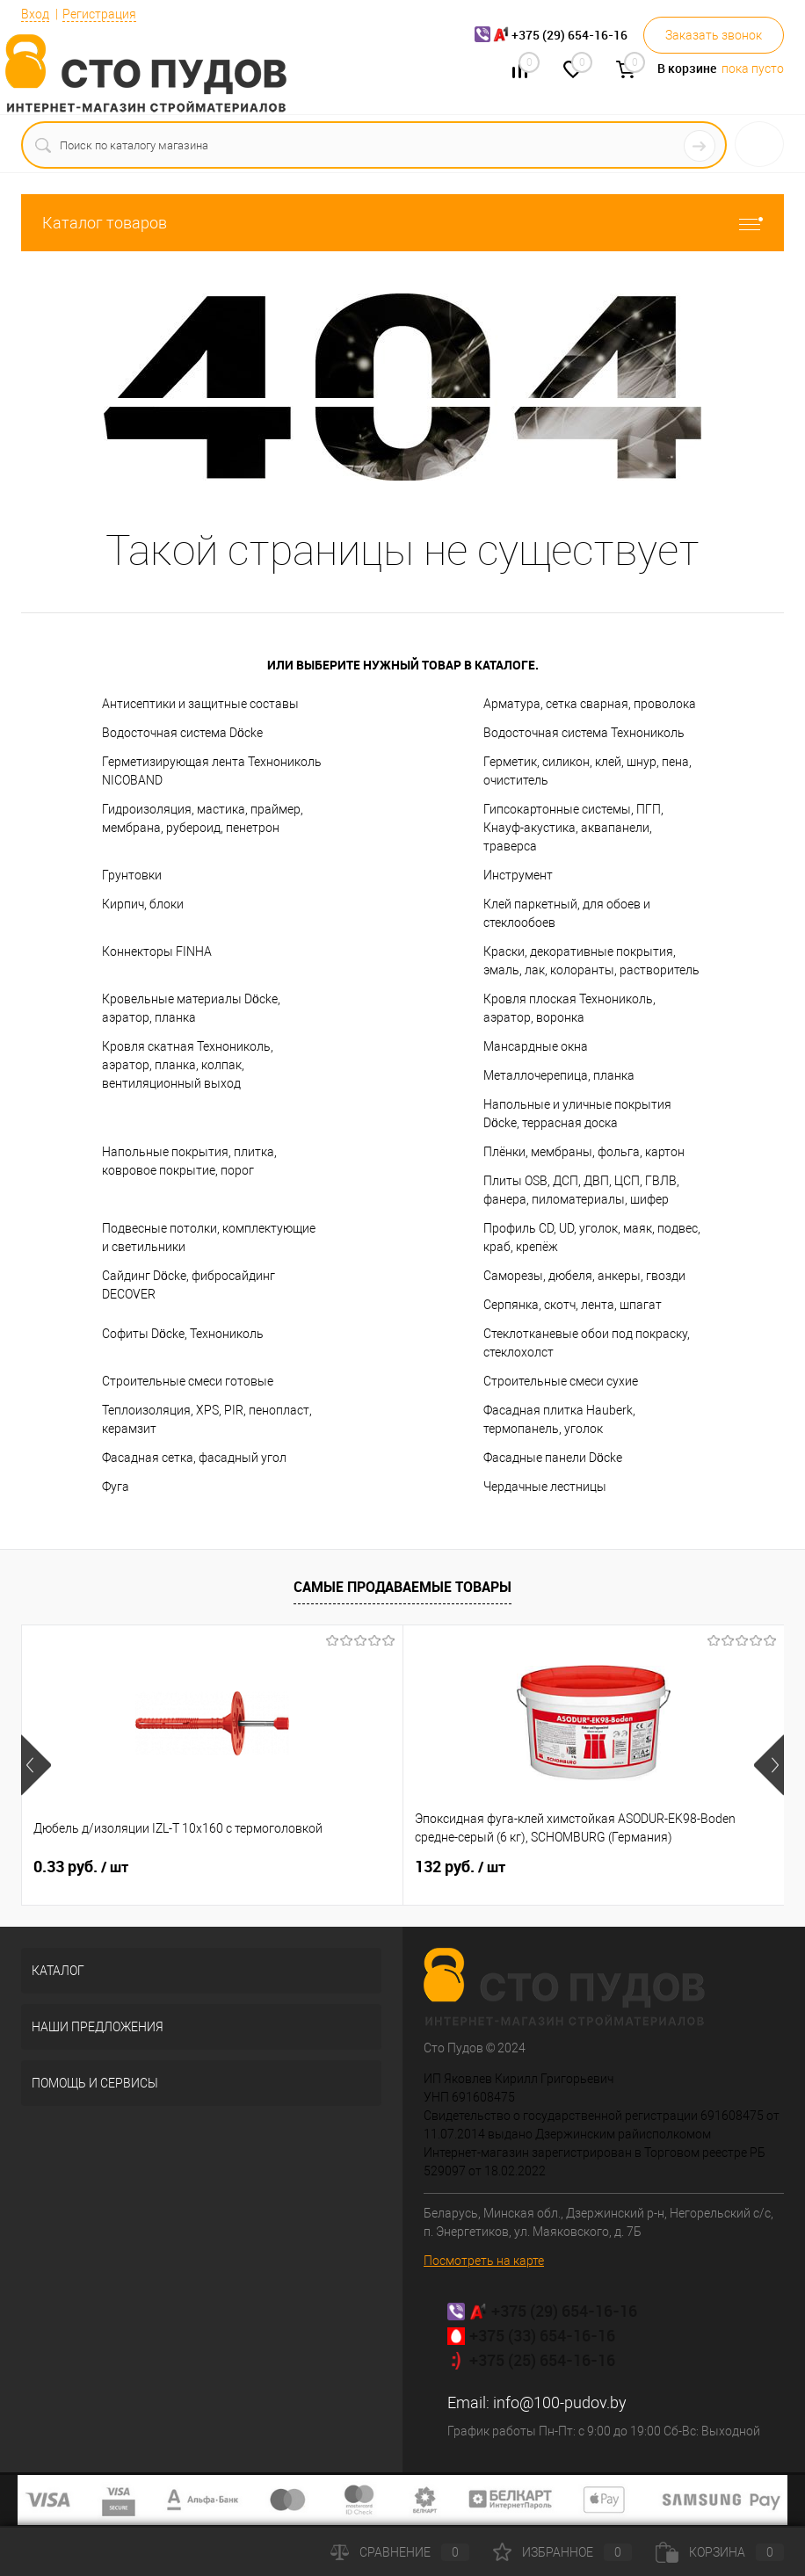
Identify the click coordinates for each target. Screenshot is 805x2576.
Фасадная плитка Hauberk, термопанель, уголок (559, 1419)
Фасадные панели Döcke (552, 1458)
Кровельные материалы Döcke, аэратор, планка (191, 1008)
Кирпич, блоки (143, 904)
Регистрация (99, 14)
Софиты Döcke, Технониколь (183, 1334)
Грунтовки (132, 875)
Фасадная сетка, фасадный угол (194, 1458)
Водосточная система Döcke (182, 733)
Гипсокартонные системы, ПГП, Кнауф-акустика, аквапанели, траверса (573, 827)
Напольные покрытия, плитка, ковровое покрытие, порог (189, 1161)
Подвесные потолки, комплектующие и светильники (208, 1237)
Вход (35, 14)
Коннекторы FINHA (157, 951)
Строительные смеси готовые (187, 1381)
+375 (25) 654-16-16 (542, 2359)
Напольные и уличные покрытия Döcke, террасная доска (577, 1113)
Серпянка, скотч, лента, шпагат (572, 1305)
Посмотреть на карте (484, 2261)
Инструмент (518, 875)
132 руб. (332, 1867)
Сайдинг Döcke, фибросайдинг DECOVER (188, 1285)
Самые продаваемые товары (402, 1586)
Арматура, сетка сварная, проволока (589, 704)
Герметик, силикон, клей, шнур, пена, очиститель (587, 771)
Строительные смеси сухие (560, 1381)
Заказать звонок (713, 35)
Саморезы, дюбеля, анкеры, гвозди (584, 1276)
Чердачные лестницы (544, 1487)
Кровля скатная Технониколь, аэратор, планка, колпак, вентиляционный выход (187, 1064)
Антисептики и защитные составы (200, 704)
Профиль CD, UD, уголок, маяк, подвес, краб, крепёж (591, 1237)
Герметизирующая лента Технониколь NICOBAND (212, 771)
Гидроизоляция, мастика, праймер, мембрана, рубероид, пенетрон (202, 818)
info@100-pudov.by (560, 2402)
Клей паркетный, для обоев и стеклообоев (566, 913)
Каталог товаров (402, 222)
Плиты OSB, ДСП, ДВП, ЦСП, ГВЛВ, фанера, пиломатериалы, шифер (581, 1190)
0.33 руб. (80, 1867)
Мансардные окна (535, 1046)
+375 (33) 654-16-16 (542, 2335)
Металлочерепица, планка (559, 1075)
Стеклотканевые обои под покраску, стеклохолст (586, 1343)
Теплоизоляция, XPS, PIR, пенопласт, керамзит (207, 1419)
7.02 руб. (589, 1867)
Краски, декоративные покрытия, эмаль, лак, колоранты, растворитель (591, 960)
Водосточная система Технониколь (584, 733)
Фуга (115, 1487)
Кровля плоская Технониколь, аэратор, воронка (569, 1008)
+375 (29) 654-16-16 (564, 2310)
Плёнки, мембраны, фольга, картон (584, 1152)
